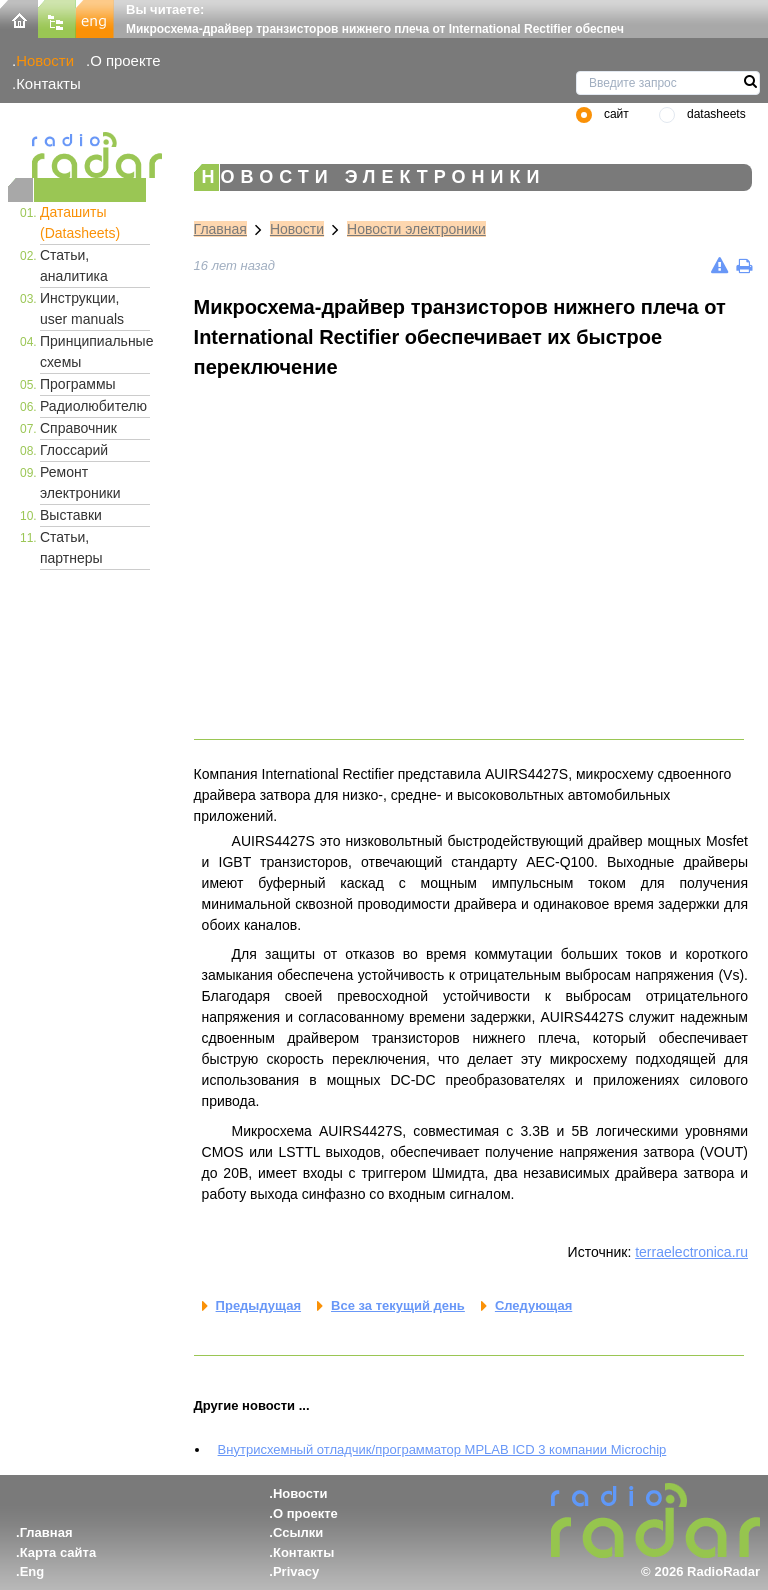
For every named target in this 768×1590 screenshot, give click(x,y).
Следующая (533, 1305)
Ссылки (298, 1532)
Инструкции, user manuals (82, 308)
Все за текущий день (398, 1305)
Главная (220, 229)
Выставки (71, 515)
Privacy (296, 1571)
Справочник (78, 428)
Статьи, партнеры (71, 547)
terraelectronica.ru (691, 1252)
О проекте (125, 60)
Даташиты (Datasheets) (80, 222)
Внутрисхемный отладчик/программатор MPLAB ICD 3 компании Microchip (442, 1449)
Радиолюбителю (93, 406)
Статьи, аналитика (74, 265)
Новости (45, 60)
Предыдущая (258, 1305)
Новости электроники (416, 229)
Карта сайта (58, 1552)
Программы (78, 384)
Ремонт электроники (80, 482)
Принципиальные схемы (95, 351)
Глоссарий (74, 450)
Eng (32, 1571)
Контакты (48, 83)
